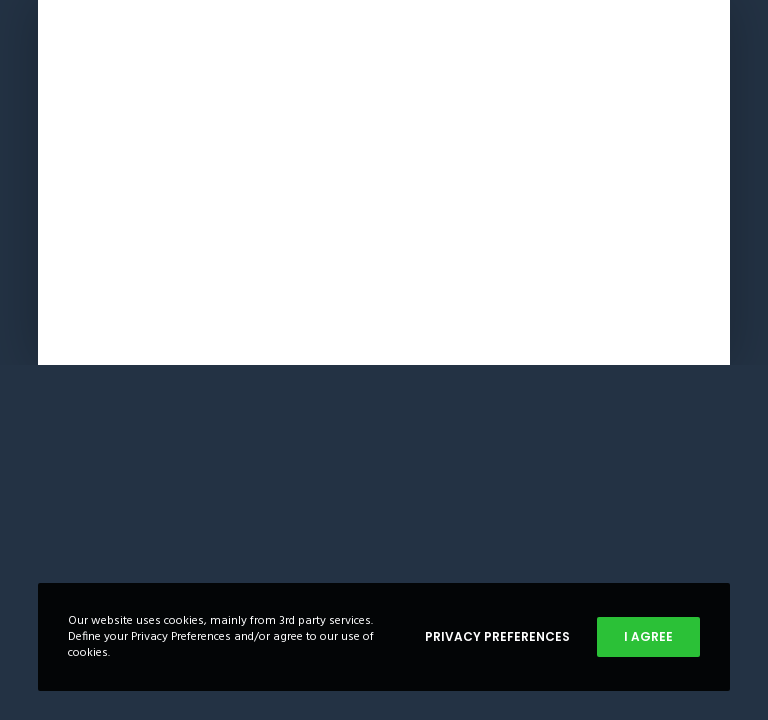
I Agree (648, 636)
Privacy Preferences (497, 636)
